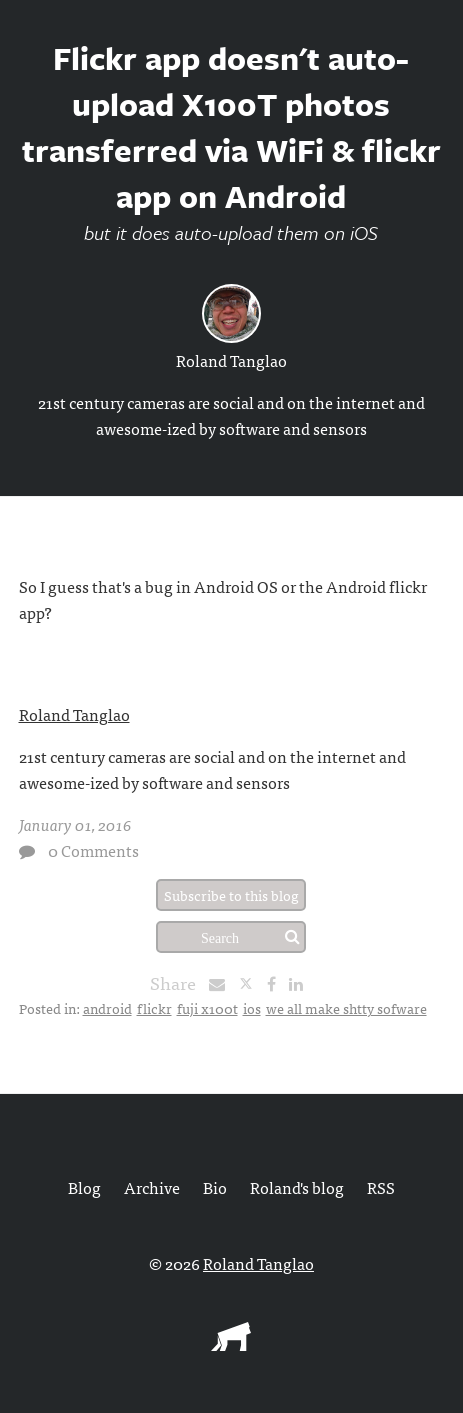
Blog (84, 1187)
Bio (215, 1187)
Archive (152, 1187)
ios (252, 1008)
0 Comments (93, 850)
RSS (381, 1187)
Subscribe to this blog (231, 895)
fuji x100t (207, 1008)
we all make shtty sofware (346, 1008)
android (107, 1008)
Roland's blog (297, 1187)
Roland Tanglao (231, 360)
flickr (154, 1008)
